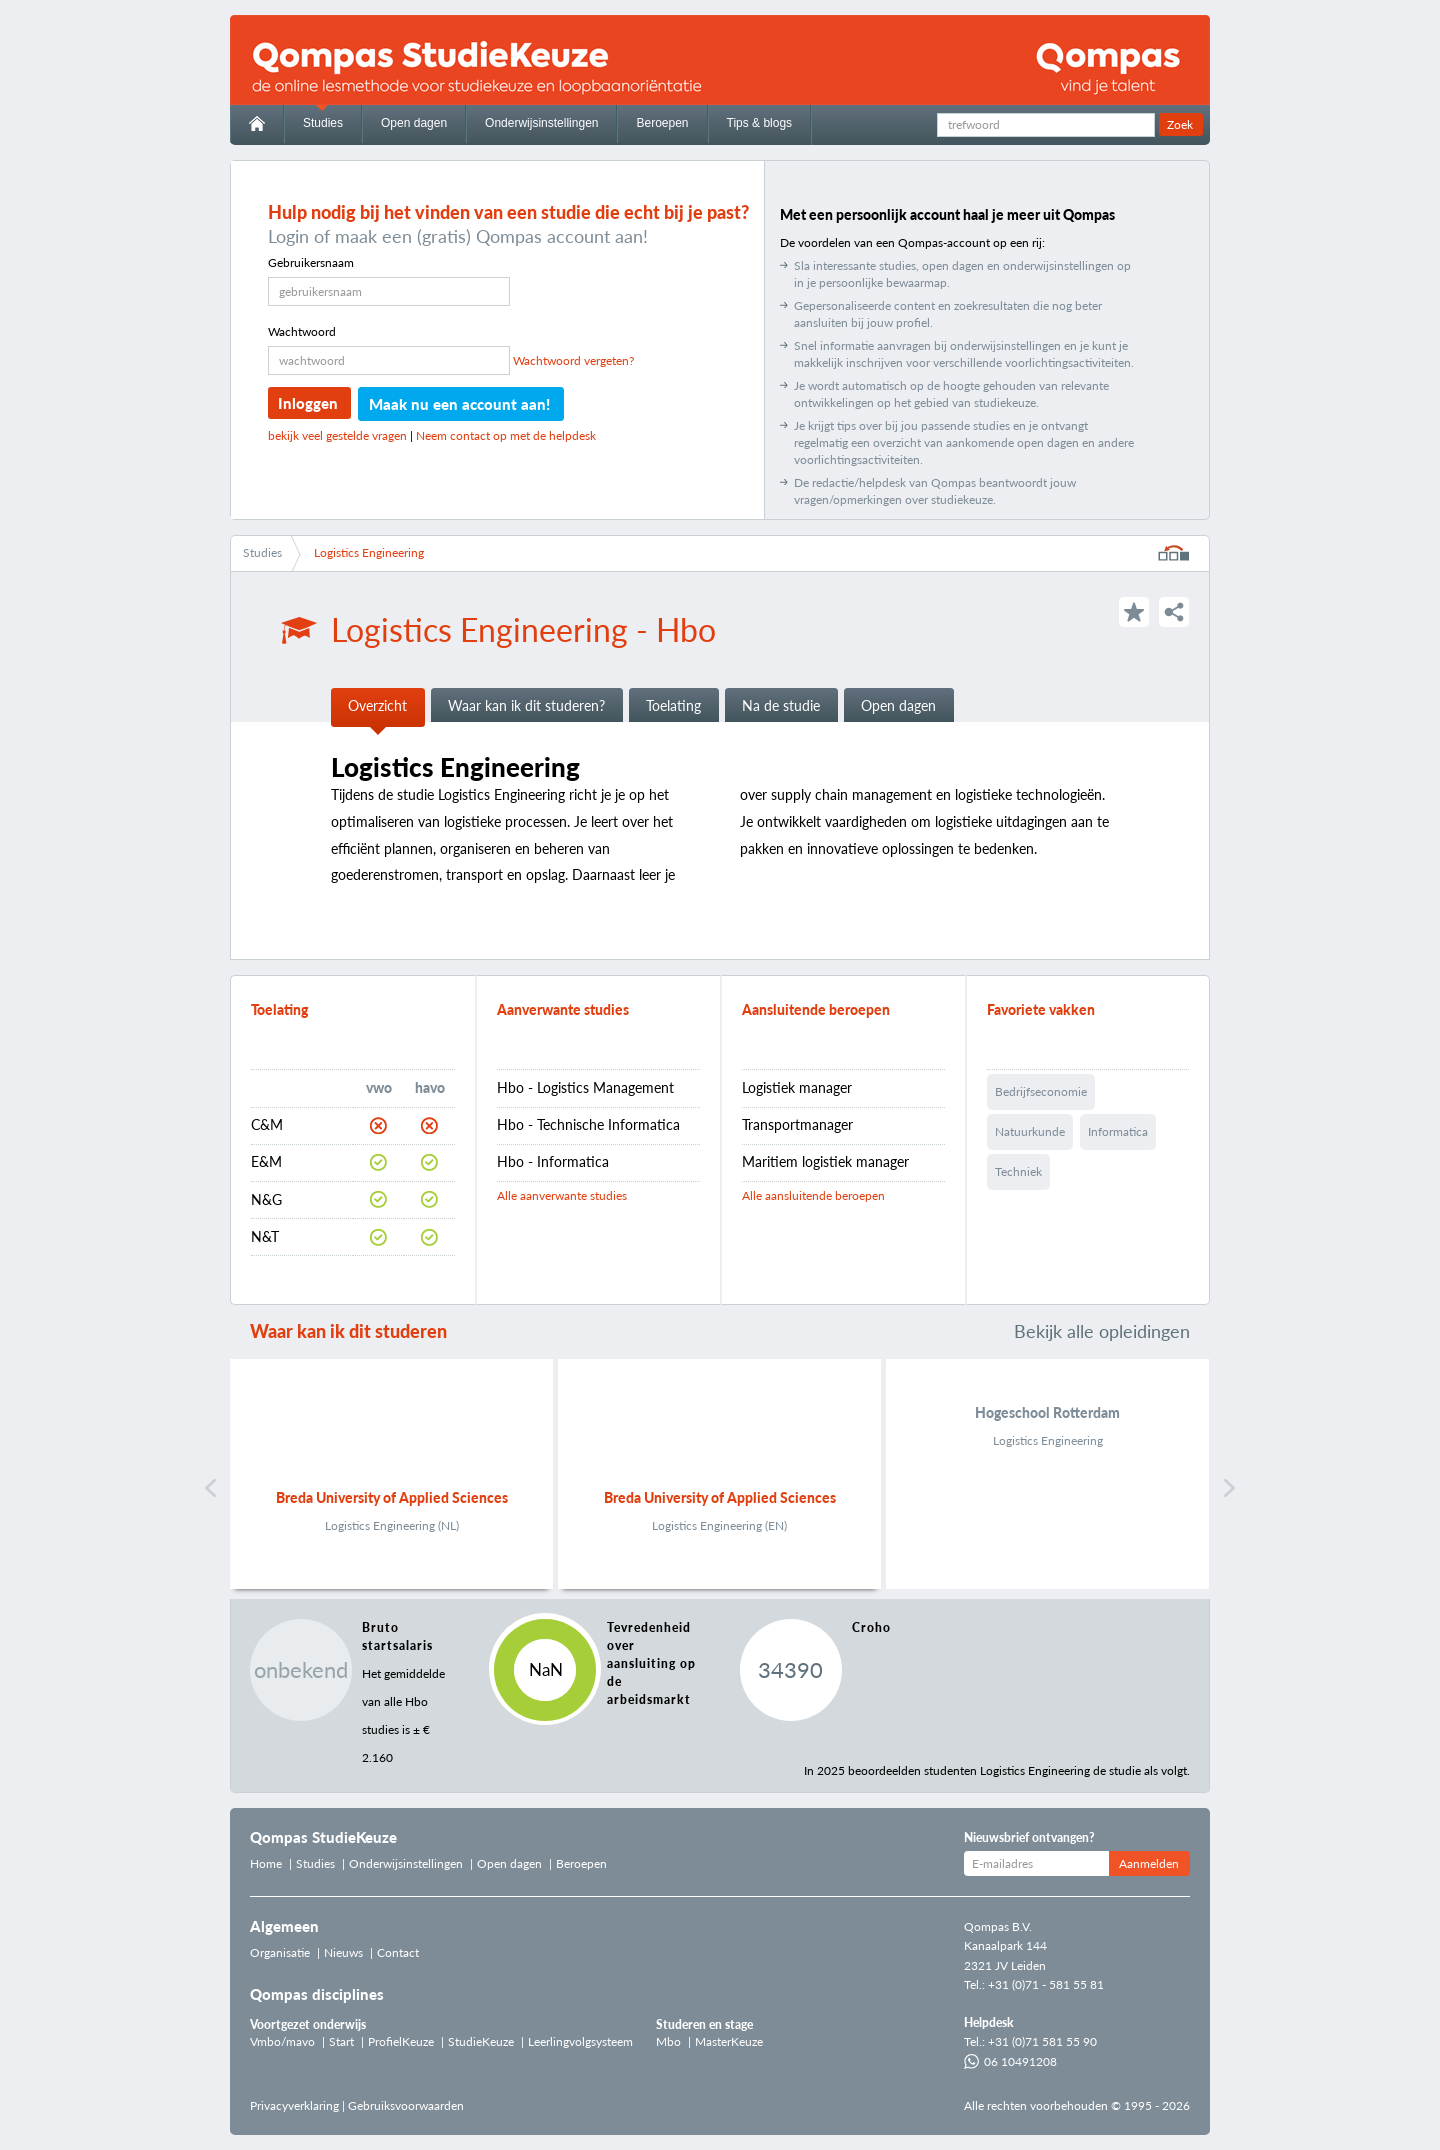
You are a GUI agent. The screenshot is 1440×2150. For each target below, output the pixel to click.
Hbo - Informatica (553, 1161)
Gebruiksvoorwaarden (406, 2105)
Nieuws (343, 1952)
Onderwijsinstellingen (541, 123)
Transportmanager (797, 1124)
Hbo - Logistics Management (585, 1087)
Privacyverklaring (294, 2105)
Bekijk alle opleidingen (1102, 1331)
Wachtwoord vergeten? (573, 360)
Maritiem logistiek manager (825, 1161)
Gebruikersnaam (311, 262)
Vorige (210, 1488)
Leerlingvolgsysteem (580, 2041)
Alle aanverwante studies (562, 1195)
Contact (398, 1952)
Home (266, 1863)
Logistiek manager (797, 1087)
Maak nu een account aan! (459, 404)
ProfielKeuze (401, 2041)
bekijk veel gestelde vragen (337, 435)
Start (341, 2041)
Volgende (1229, 1488)
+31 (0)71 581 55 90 (1042, 2041)
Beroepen (662, 123)
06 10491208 (1010, 2061)
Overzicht (377, 705)
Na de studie (781, 705)
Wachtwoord (302, 331)
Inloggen (308, 403)
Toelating (673, 705)
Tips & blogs (760, 123)
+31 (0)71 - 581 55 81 (1046, 1984)
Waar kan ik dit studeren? (526, 705)
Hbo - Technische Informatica (588, 1124)
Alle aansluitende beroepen (813, 1195)
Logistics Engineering (369, 552)
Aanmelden (1149, 1863)
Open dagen (414, 123)
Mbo (668, 2041)
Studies (323, 123)
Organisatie (280, 1952)
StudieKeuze (481, 2041)
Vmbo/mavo (282, 2041)
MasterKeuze (729, 2041)
